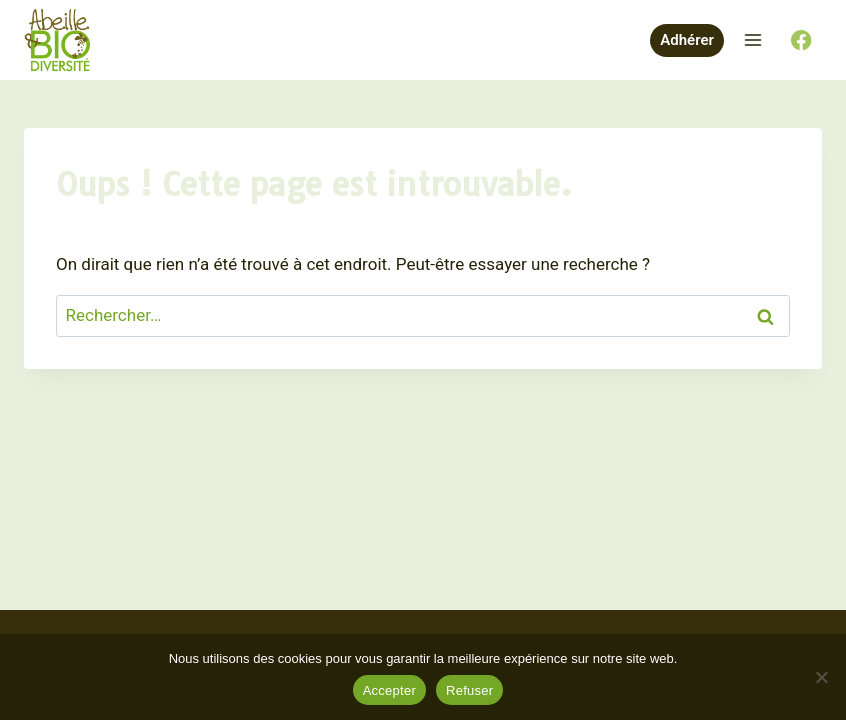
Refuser (469, 690)
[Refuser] (821, 677)
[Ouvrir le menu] (752, 39)
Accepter (389, 690)
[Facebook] (801, 40)
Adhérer (687, 40)
